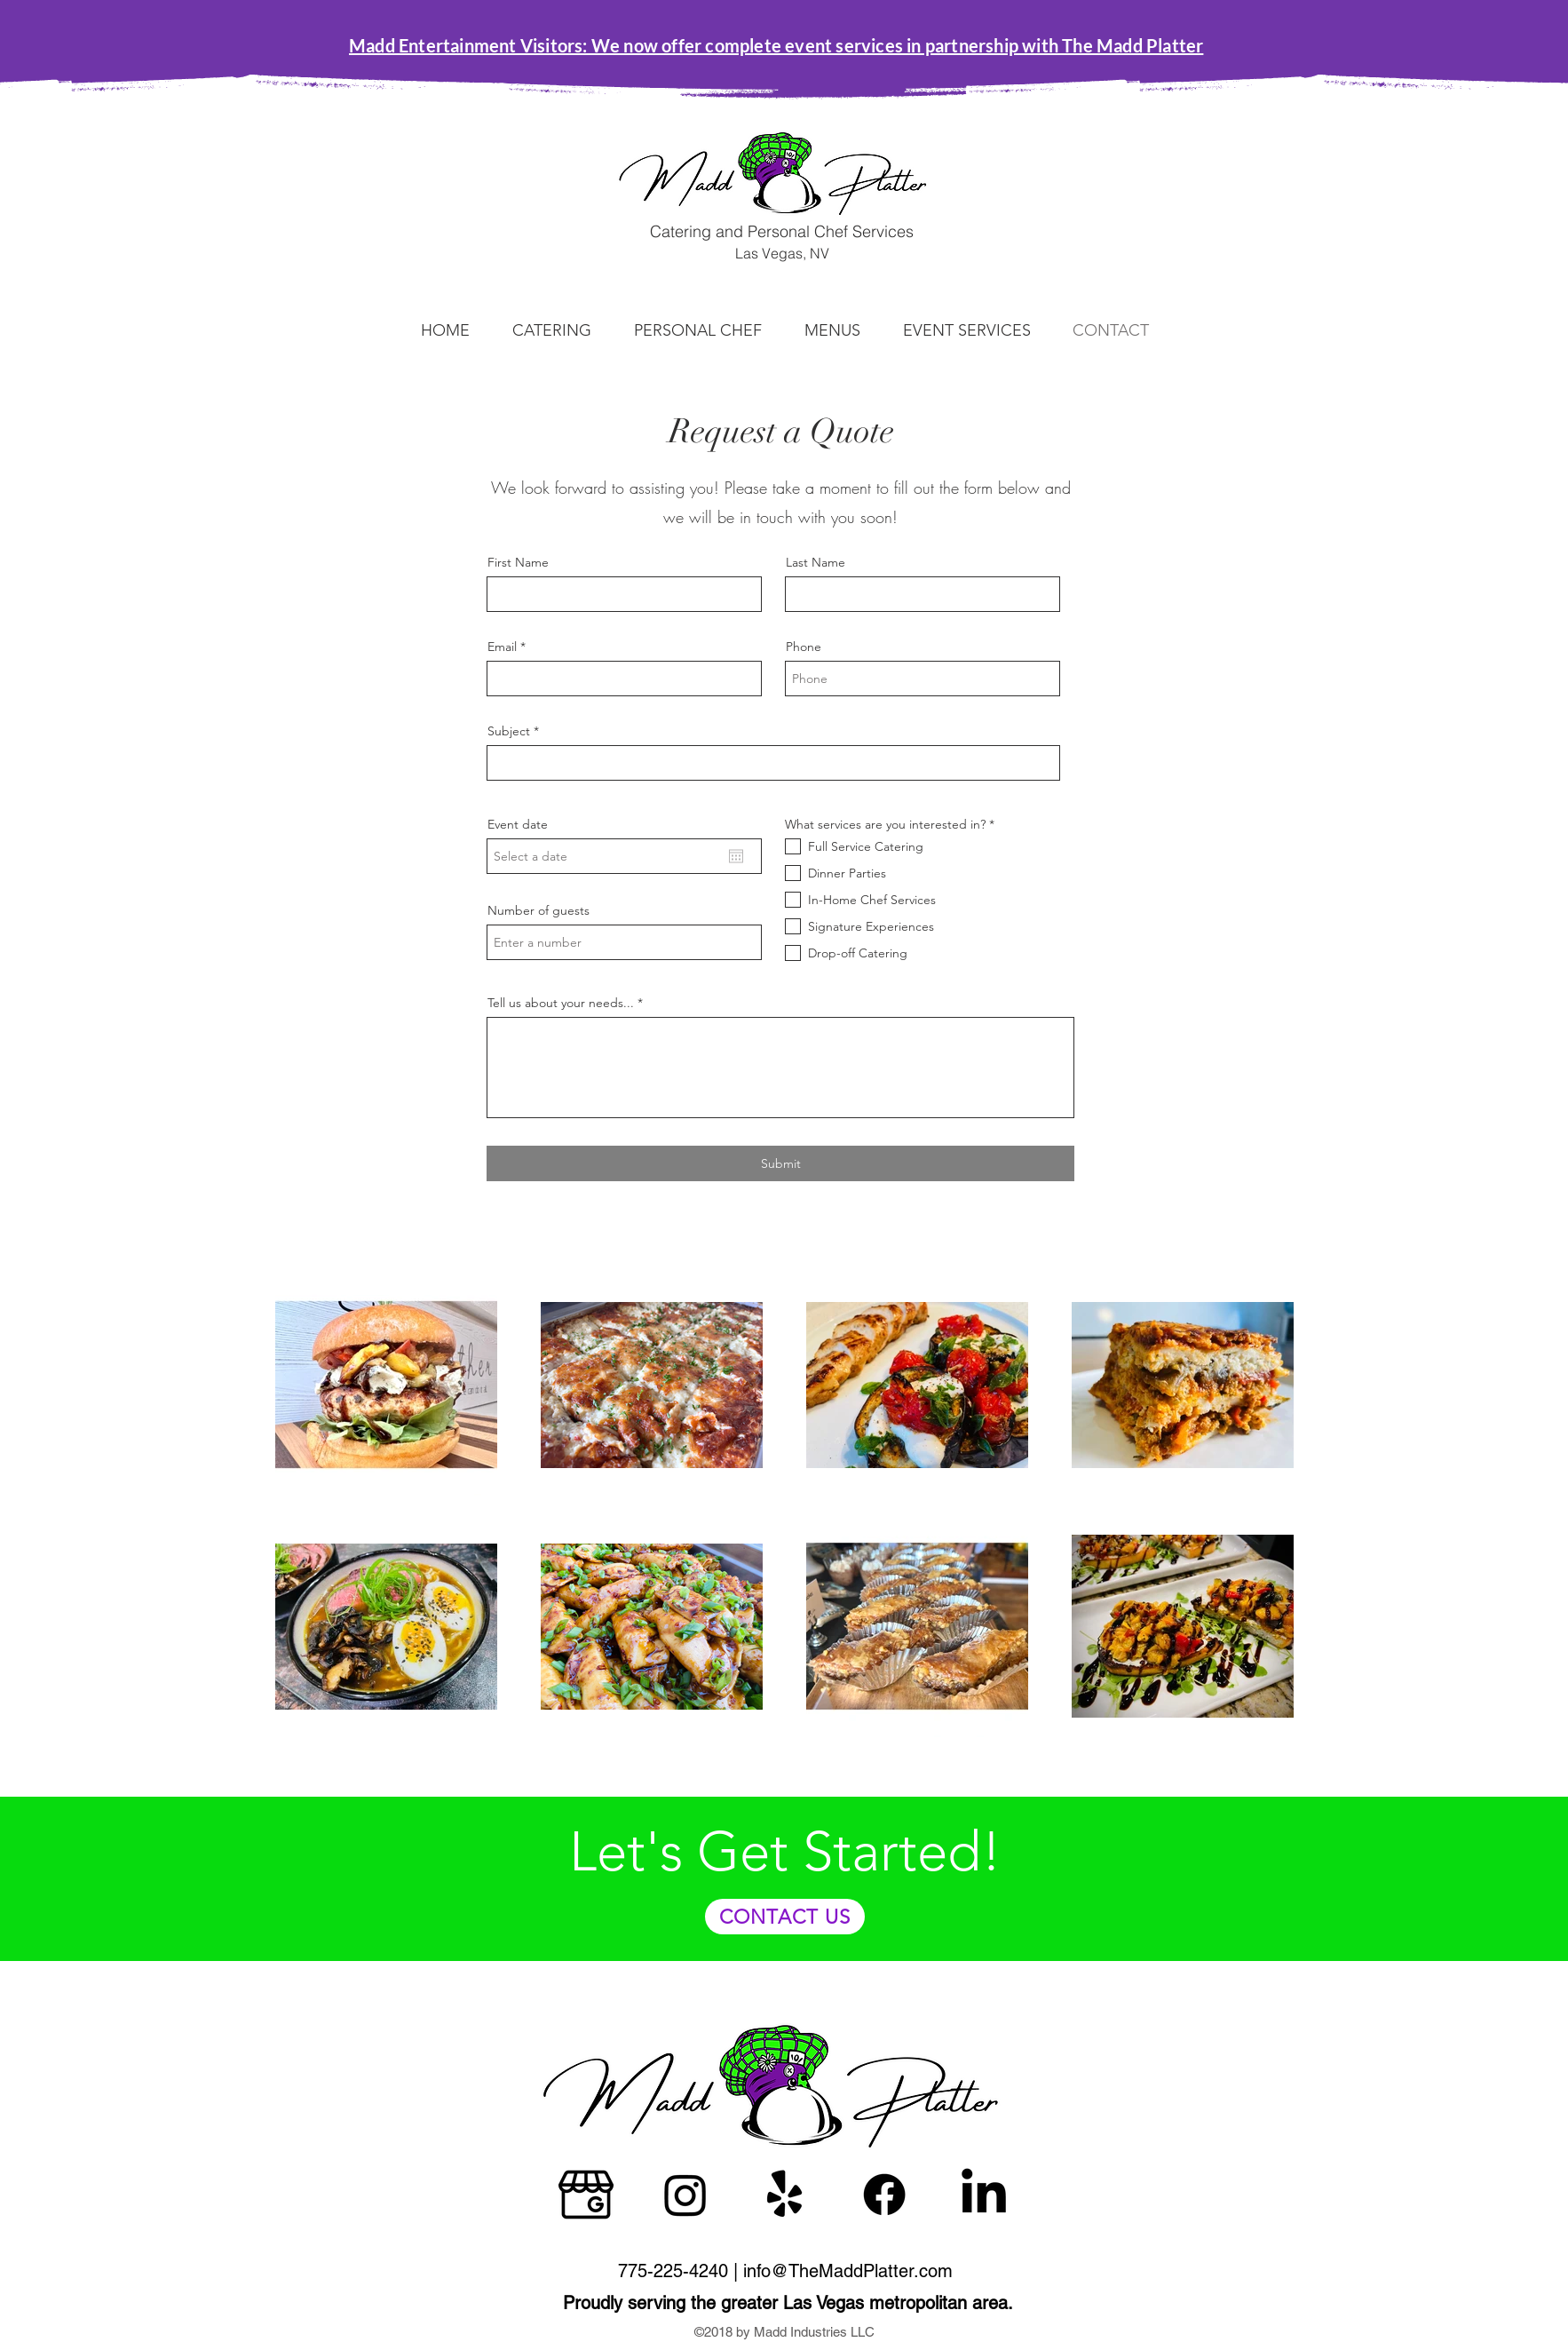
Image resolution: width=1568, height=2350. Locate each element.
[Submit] (780, 1163)
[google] (586, 2194)
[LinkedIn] (983, 2194)
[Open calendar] (736, 856)
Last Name (815, 562)
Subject (508, 731)
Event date (517, 824)
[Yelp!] (784, 2194)
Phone (803, 646)
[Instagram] (685, 2194)
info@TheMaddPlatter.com (848, 2271)
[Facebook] (884, 2194)
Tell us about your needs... (560, 1002)
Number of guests (538, 910)
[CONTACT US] (785, 1916)
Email (502, 646)
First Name (518, 562)
